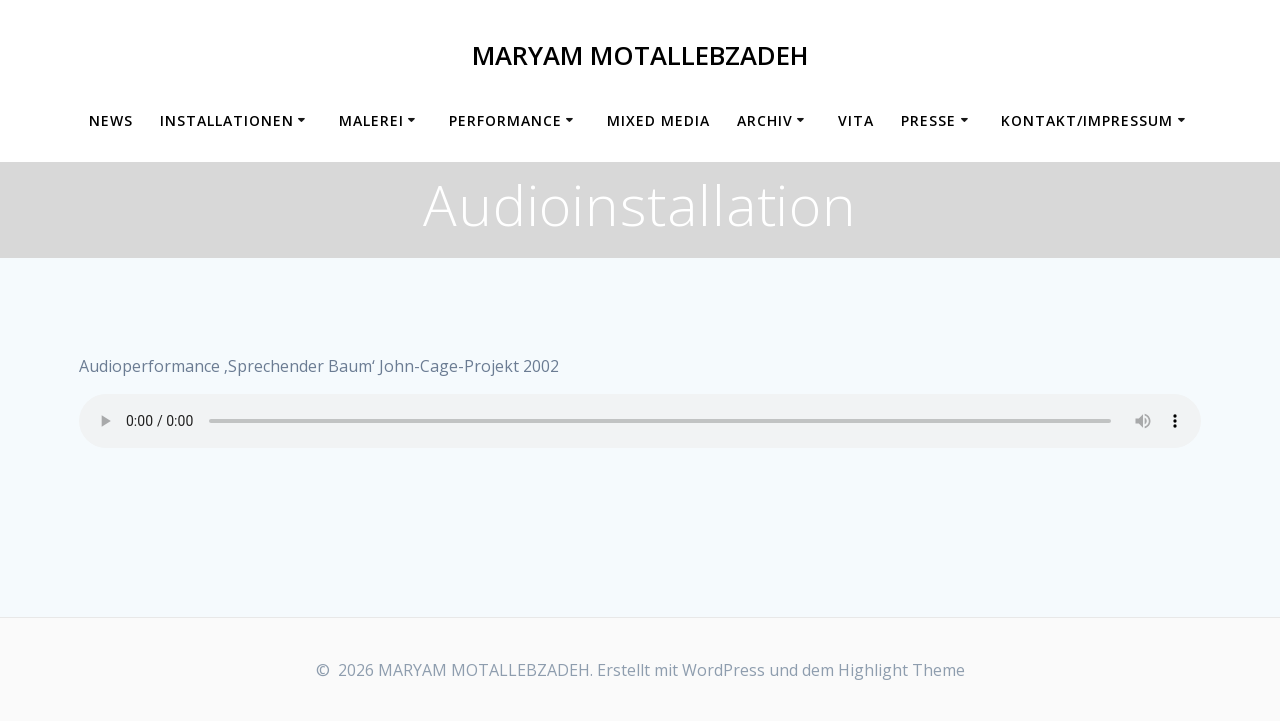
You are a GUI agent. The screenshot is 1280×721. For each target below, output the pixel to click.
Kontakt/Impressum (1087, 120)
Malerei (371, 120)
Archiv (765, 120)
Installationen (227, 120)
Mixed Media (658, 120)
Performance (505, 120)
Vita (856, 120)
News (111, 120)
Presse (928, 120)
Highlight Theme (901, 670)
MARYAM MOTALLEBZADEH (640, 56)
